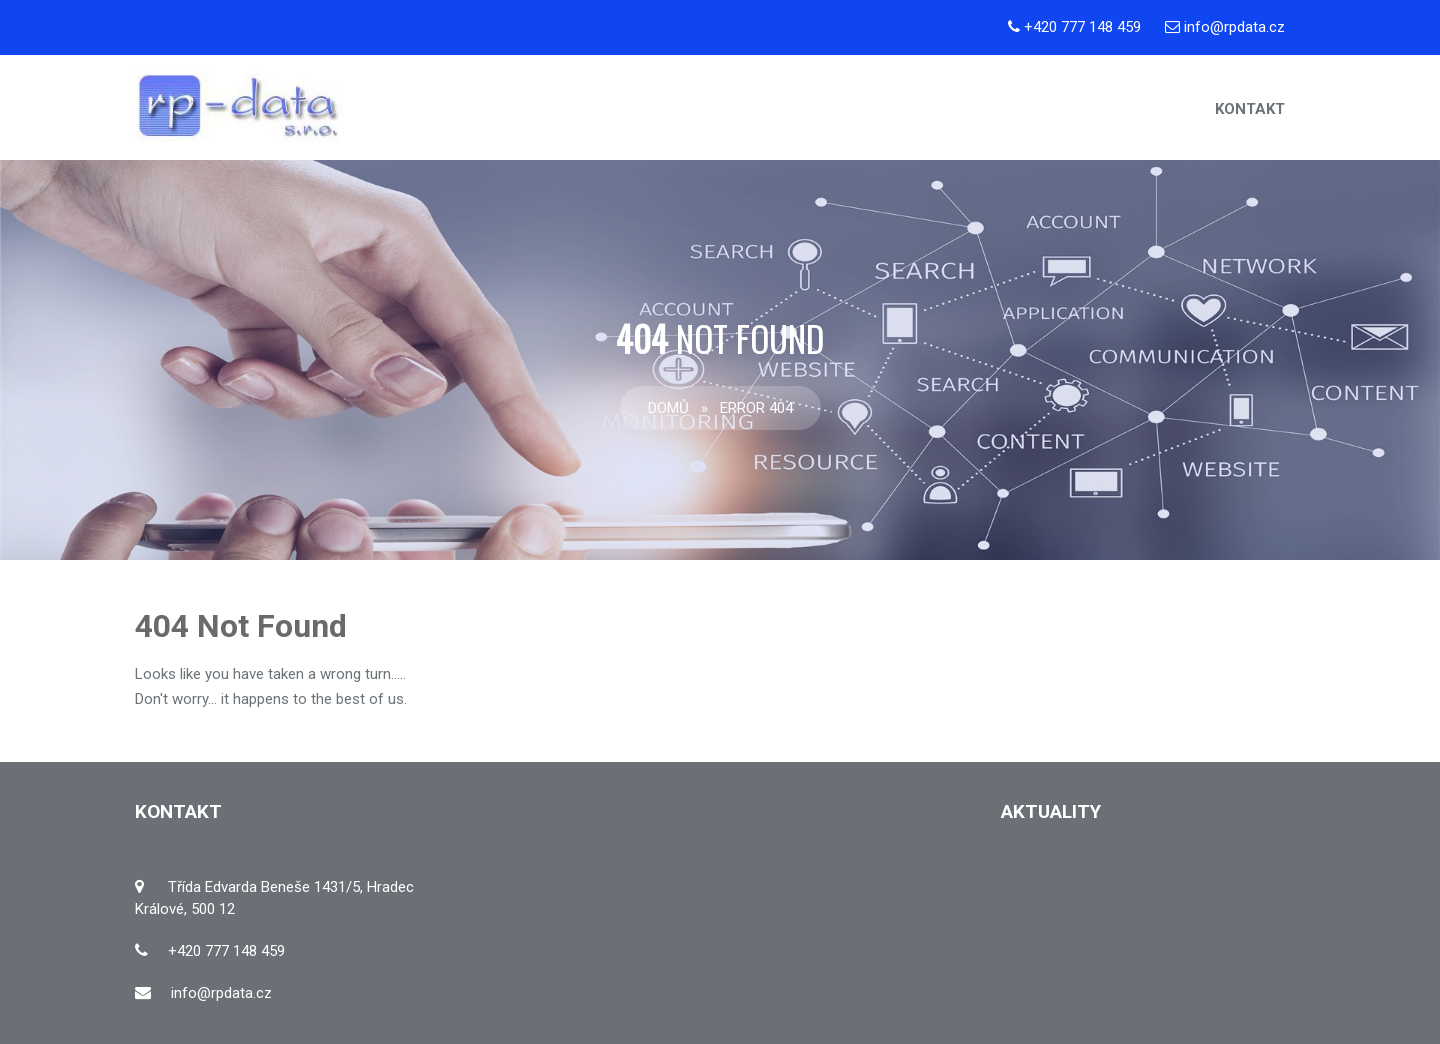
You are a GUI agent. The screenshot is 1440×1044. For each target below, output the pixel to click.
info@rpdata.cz (1234, 27)
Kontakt (1250, 109)
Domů (668, 408)
